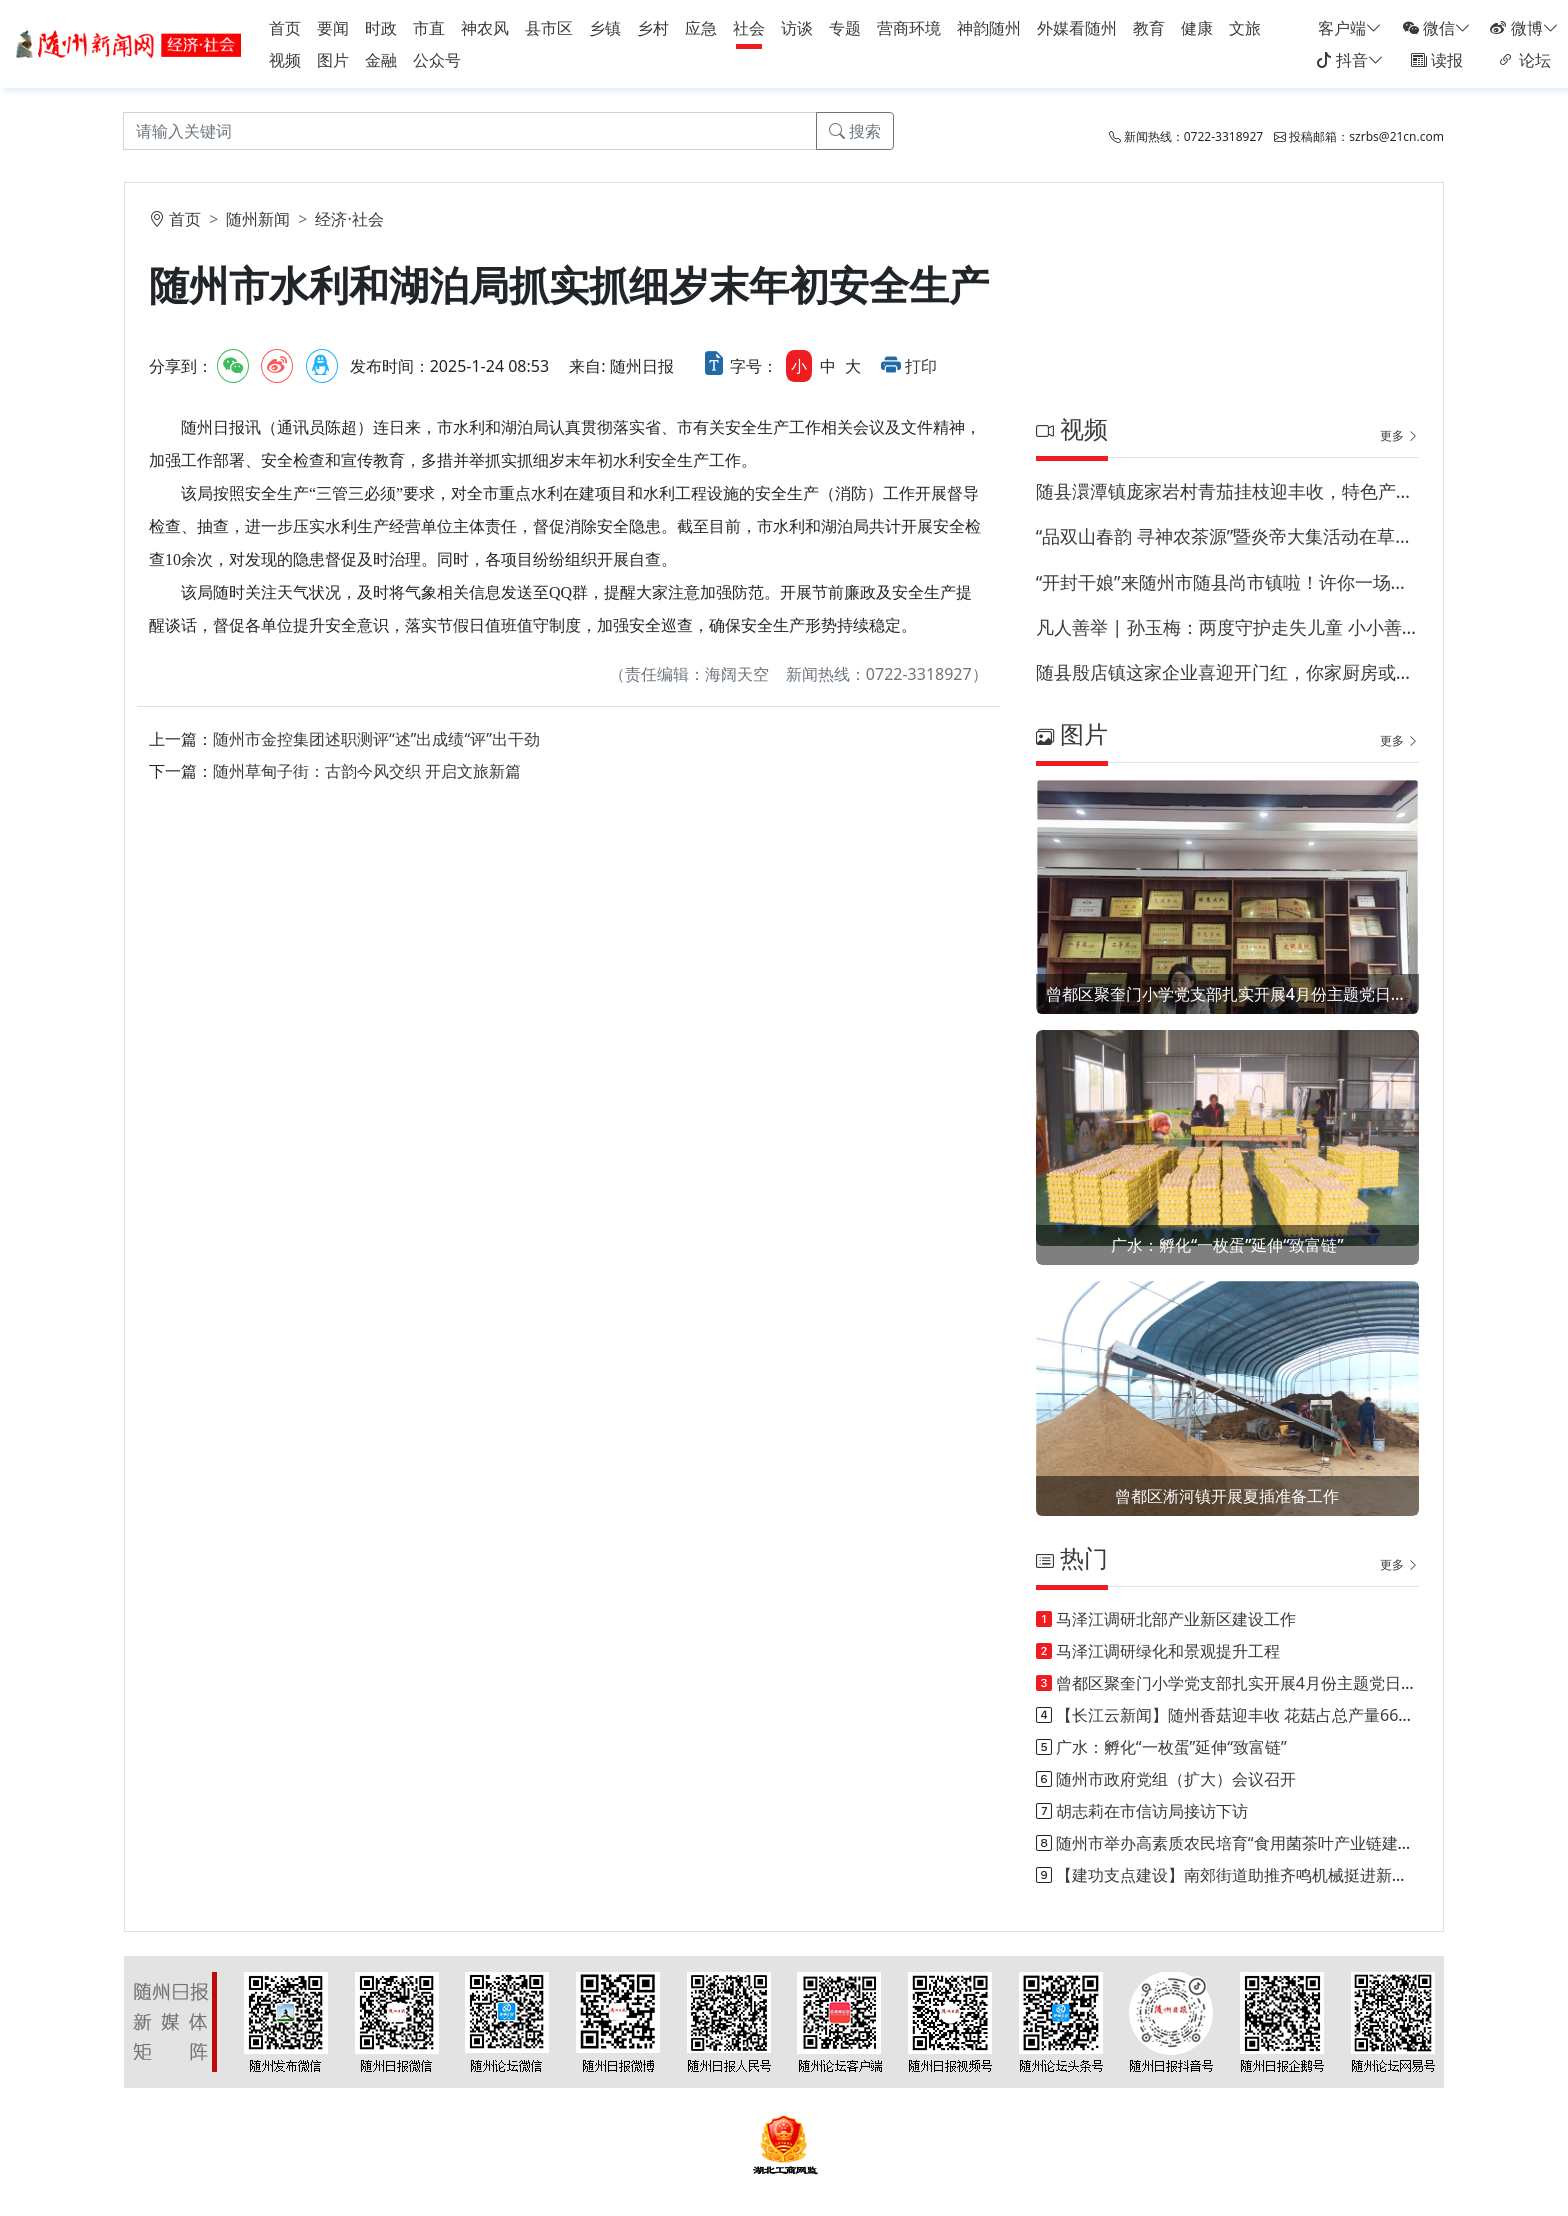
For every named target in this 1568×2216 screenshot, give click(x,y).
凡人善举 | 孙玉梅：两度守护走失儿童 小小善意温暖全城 (1227, 627)
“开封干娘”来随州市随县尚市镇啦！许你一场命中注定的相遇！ (1227, 582)
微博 (1524, 28)
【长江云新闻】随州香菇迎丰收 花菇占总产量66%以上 (1250, 1715)
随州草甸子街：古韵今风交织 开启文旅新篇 (367, 771)
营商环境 (909, 28)
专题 (845, 28)
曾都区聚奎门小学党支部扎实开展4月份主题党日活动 (1227, 994)
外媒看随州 (1077, 28)
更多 (1399, 435)
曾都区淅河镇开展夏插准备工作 (1227, 1496)
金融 (381, 60)
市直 (429, 28)
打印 (921, 366)
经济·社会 (349, 219)
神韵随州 (989, 28)
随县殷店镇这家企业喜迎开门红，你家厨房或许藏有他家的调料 (1227, 672)
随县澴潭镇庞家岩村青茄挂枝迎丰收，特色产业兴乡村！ (1227, 491)
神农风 (485, 28)
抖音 (1350, 60)
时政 (381, 28)
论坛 (1524, 60)
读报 (1437, 60)
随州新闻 (258, 219)
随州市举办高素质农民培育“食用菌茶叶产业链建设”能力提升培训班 (1294, 1843)
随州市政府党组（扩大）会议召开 (1176, 1779)
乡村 (653, 28)
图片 (333, 60)
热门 (1072, 1557)
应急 (701, 28)
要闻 (333, 28)
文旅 (1245, 28)
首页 (285, 28)
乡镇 (605, 28)
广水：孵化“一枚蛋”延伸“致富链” (1227, 1245)
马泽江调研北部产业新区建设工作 (1176, 1619)
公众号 (437, 60)
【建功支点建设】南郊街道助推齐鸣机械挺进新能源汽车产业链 (1280, 1875)
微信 (1437, 28)
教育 (1149, 28)
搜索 (855, 131)
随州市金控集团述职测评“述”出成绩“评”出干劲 (376, 739)
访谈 (797, 28)
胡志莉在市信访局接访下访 (1152, 1811)
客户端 (1350, 28)
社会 (749, 28)
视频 (285, 60)
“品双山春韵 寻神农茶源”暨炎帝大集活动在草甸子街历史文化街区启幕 (1227, 536)
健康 (1197, 28)
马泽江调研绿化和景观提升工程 (1168, 1651)
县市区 (549, 28)
